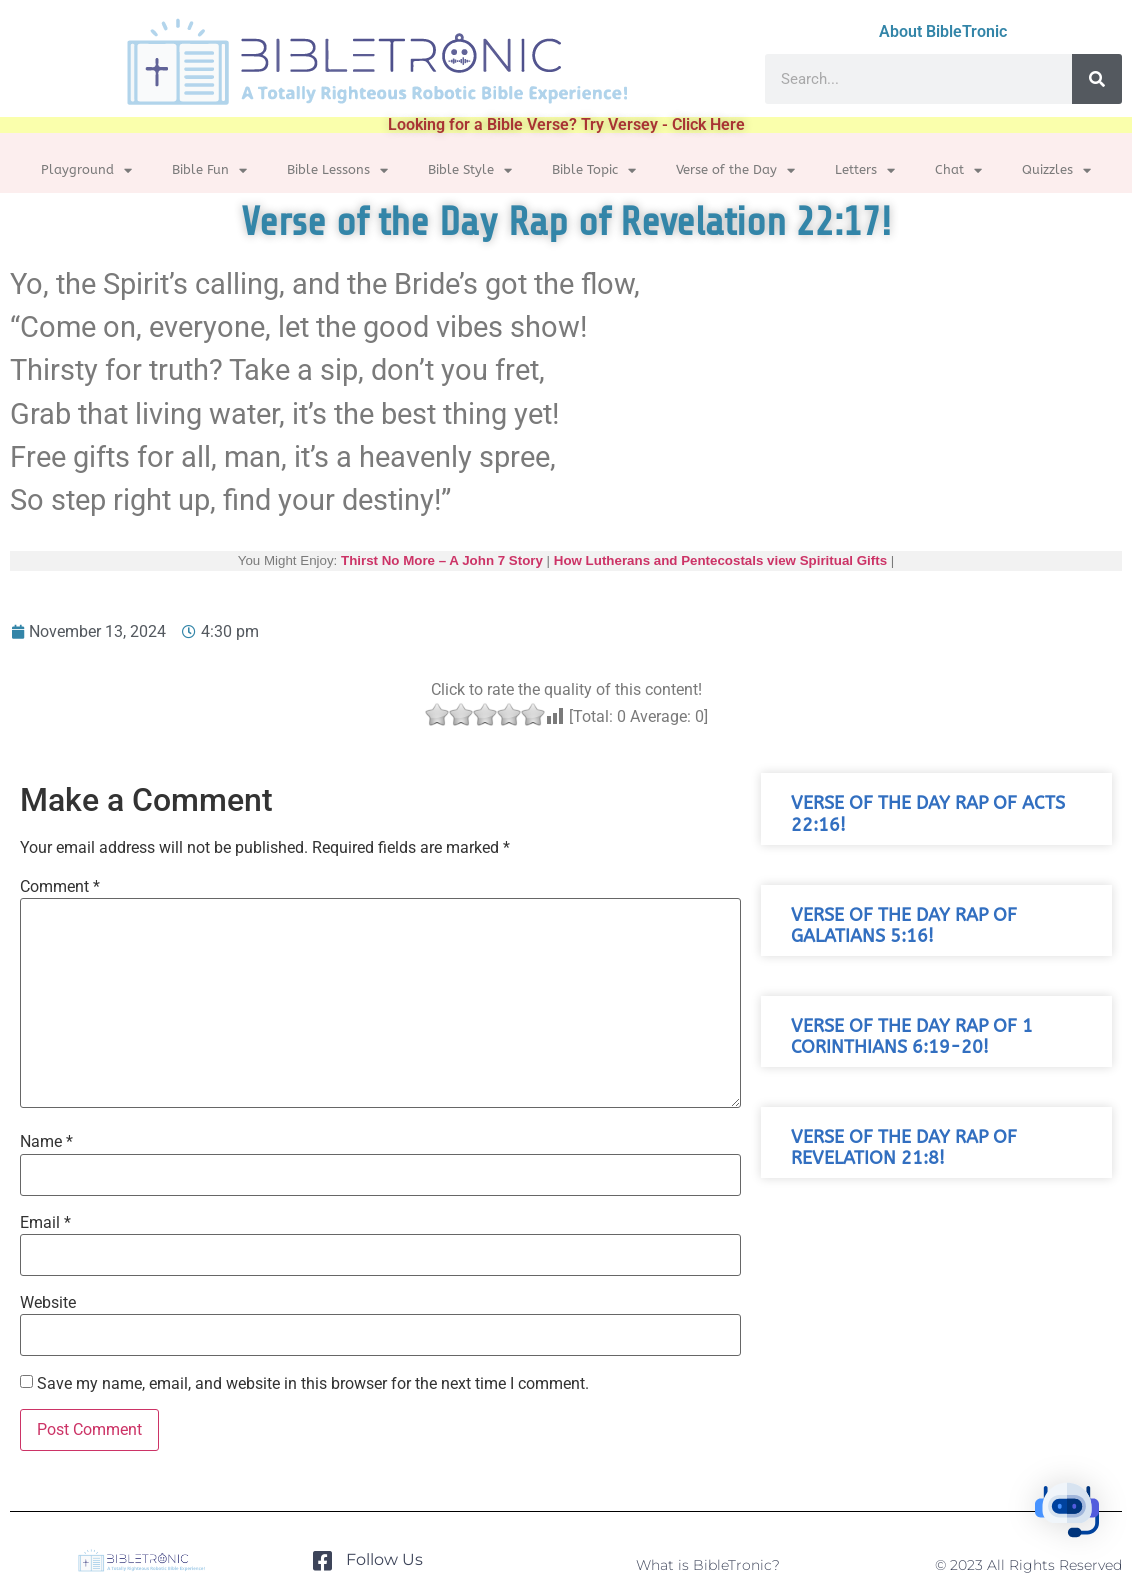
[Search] (1097, 79)
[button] (1070, 1516)
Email (45, 1223)
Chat (958, 170)
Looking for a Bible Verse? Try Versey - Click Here (566, 124)
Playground (86, 170)
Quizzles (1056, 170)
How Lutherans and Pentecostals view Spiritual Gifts (720, 560)
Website (48, 1303)
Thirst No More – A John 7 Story (442, 560)
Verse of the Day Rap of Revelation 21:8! (904, 1148)
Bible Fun (209, 170)
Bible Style (470, 170)
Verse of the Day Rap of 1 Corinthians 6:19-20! (912, 1037)
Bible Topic (594, 170)
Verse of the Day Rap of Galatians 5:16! (904, 926)
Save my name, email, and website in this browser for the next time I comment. (313, 1384)
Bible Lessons (337, 170)
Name (46, 1142)
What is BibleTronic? (708, 1565)
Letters (865, 170)
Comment (60, 887)
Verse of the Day (735, 170)
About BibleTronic (943, 31)
